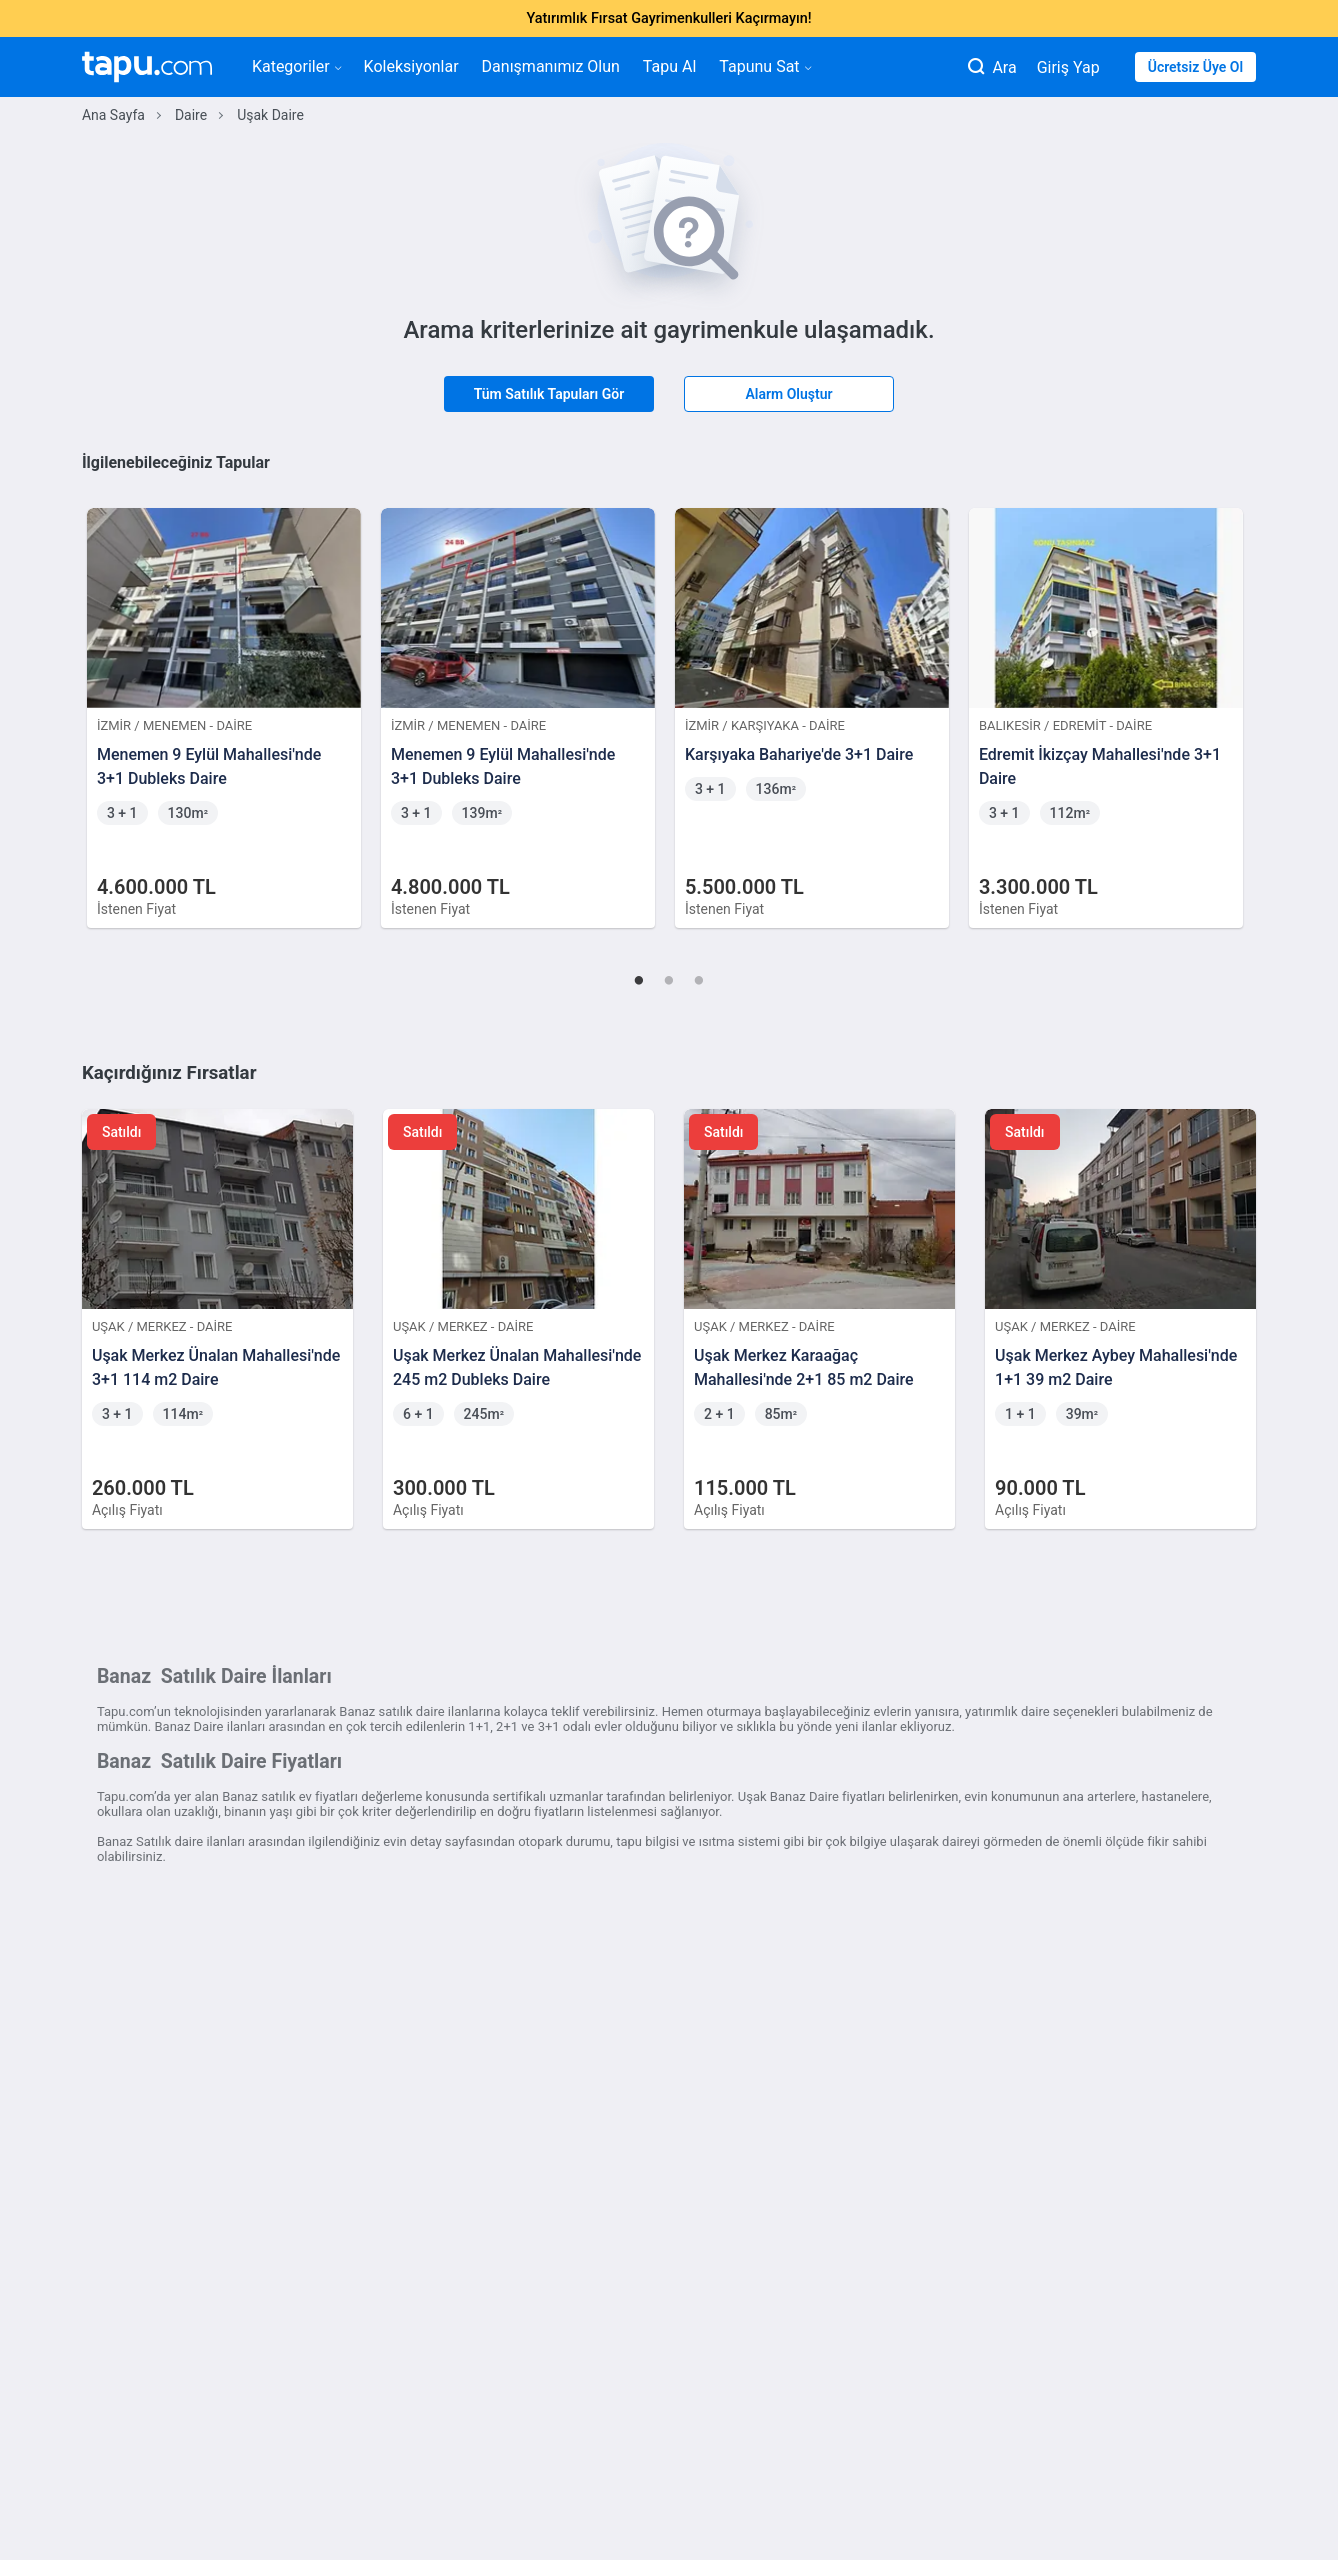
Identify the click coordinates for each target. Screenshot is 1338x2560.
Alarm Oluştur (788, 394)
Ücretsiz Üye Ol (1195, 67)
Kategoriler (296, 66)
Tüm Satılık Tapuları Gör (549, 394)
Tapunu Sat (764, 66)
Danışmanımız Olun (551, 66)
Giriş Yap (1068, 67)
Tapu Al (669, 66)
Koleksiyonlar (411, 66)
